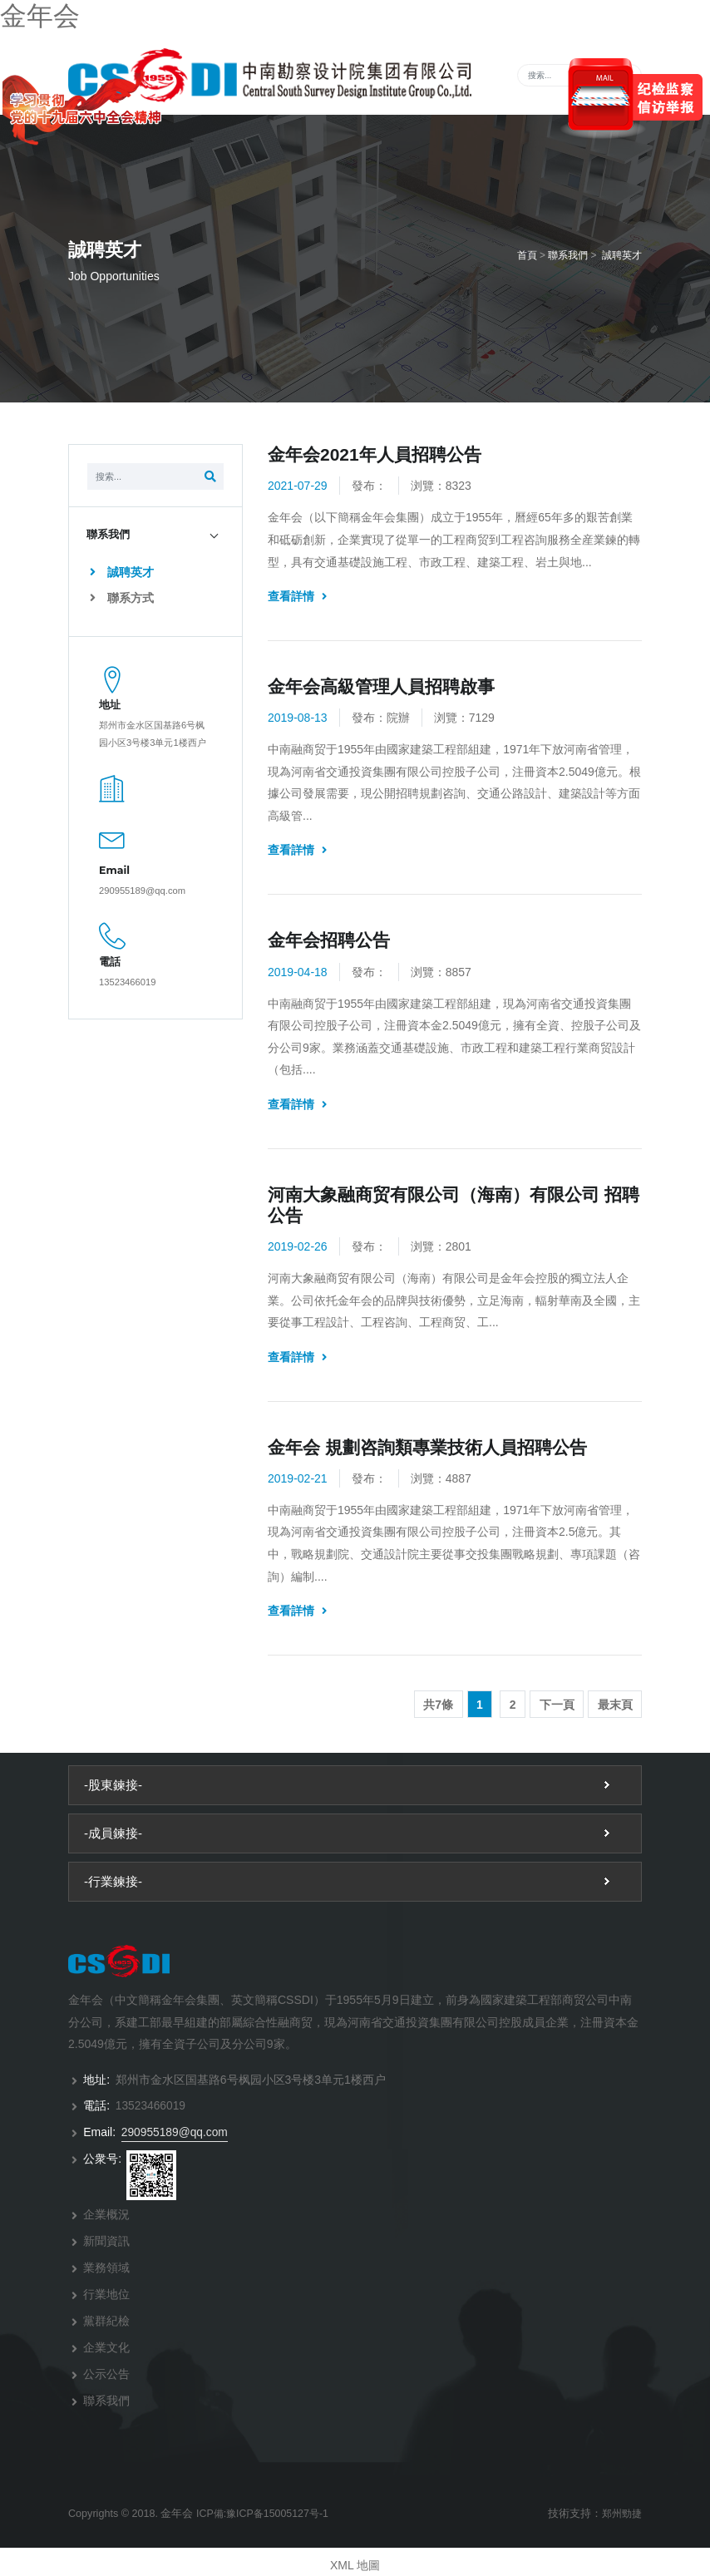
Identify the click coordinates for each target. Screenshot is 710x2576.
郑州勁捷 (620, 2507)
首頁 (527, 257)
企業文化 (106, 2343)
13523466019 (127, 984)
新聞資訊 (106, 2240)
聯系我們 (568, 257)
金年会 (40, 16)
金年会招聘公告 (329, 941)
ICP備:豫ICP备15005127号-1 (264, 2507)
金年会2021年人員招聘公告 (374, 456)
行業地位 (106, 2291)
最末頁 (615, 1706)
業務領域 (106, 2266)
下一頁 (557, 1706)
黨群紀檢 (106, 2317)
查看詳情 (297, 598)
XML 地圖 (355, 2558)
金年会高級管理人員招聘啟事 (381, 688)
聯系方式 (122, 599)
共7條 (438, 1706)
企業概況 (106, 2214)
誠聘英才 (622, 257)
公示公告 (106, 2369)
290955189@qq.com (142, 892)
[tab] (155, 536)
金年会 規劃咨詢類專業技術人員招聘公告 (427, 1448)
